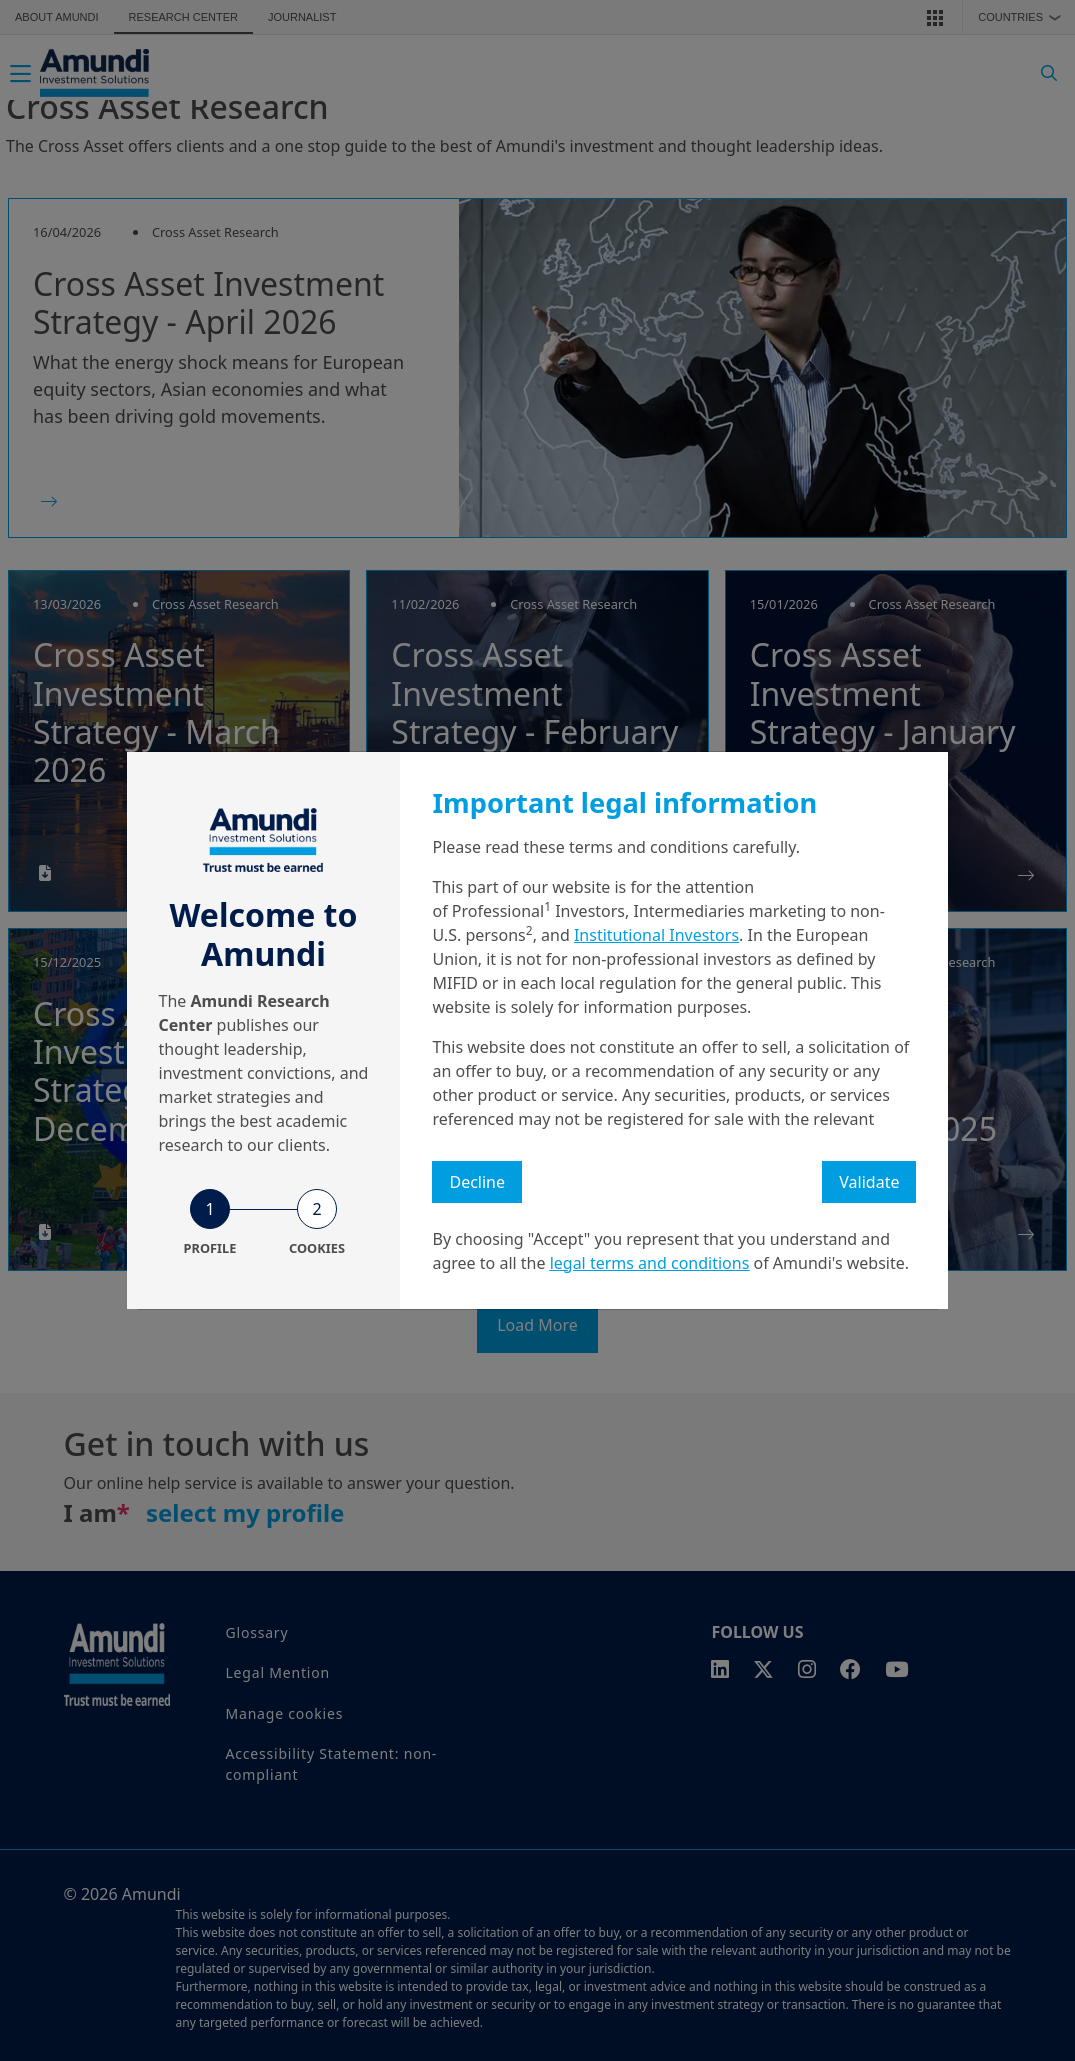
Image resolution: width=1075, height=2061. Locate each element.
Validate (869, 1182)
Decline (477, 1182)
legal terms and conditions (650, 1263)
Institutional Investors (656, 935)
